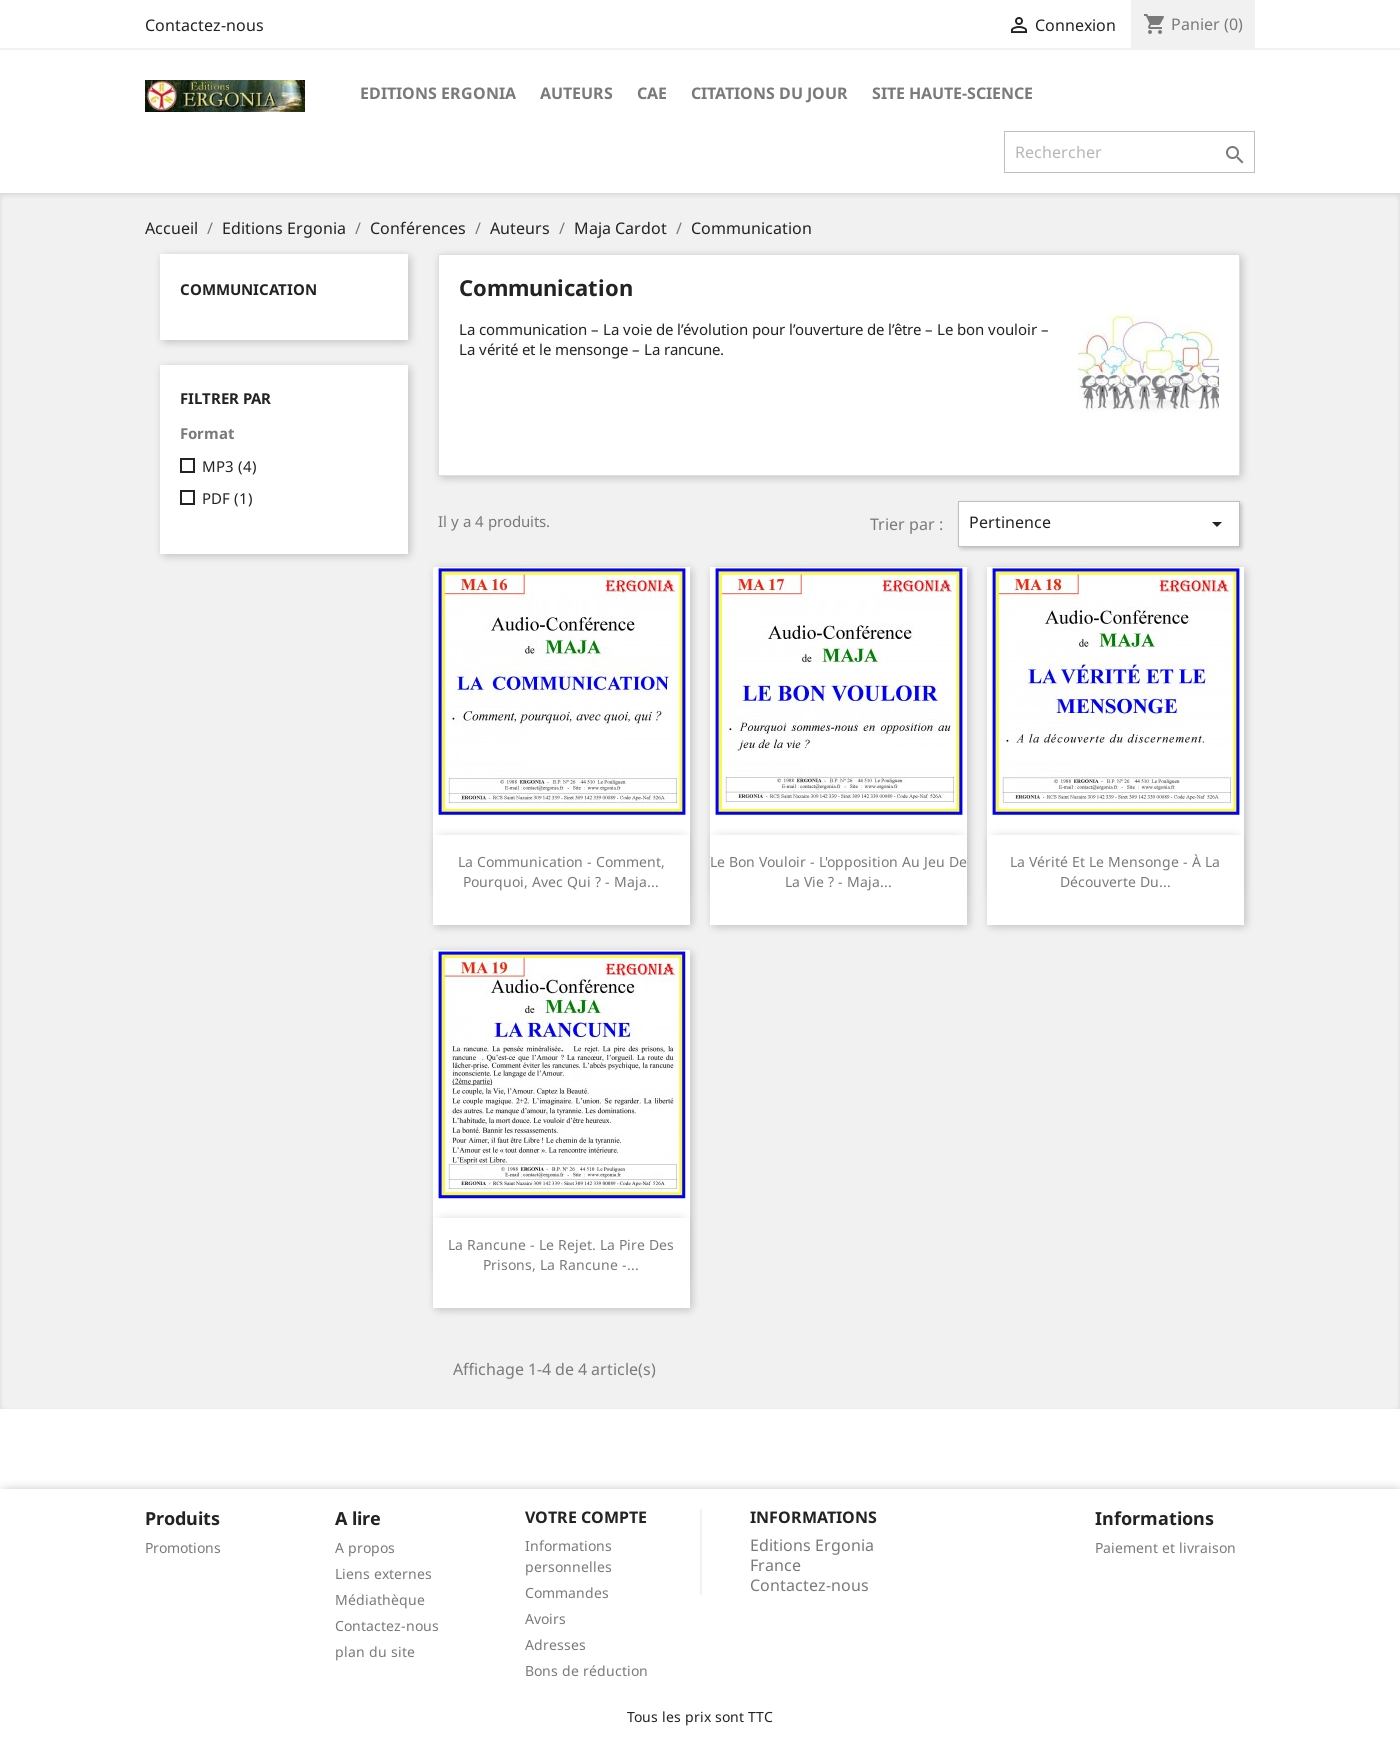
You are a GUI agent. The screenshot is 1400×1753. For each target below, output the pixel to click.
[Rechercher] (1129, 152)
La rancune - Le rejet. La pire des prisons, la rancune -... (561, 1254)
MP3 (229, 466)
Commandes (567, 1592)
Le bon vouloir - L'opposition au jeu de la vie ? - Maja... (838, 871)
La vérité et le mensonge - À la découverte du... (1115, 871)
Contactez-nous (204, 25)
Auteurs (576, 93)
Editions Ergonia (438, 93)
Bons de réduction (586, 1670)
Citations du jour (769, 93)
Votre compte (586, 1517)
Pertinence (1099, 523)
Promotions (183, 1547)
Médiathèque (380, 1599)
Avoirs (545, 1618)
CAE (652, 93)
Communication (248, 289)
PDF (227, 498)
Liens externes (383, 1573)
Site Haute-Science (952, 93)
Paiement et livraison (1165, 1547)
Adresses (555, 1644)
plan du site (375, 1651)
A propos (365, 1547)
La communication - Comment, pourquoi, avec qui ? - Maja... (561, 871)
